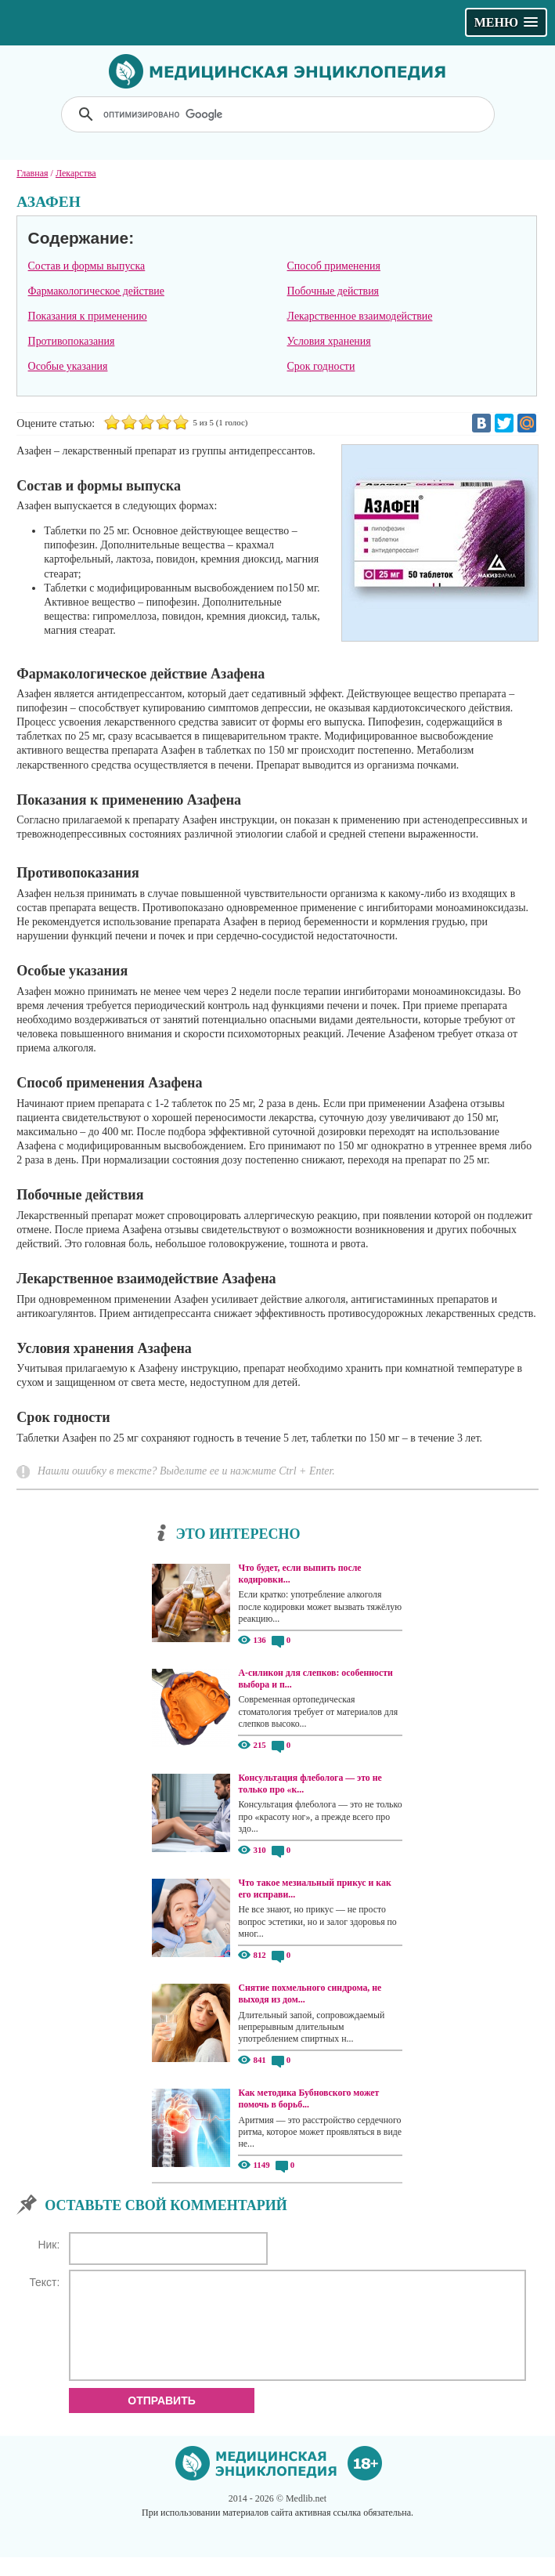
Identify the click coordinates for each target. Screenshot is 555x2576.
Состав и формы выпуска (87, 266)
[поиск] (279, 114)
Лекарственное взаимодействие (360, 316)
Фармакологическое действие (96, 291)
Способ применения (333, 266)
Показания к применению (87, 316)
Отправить (162, 2419)
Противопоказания (71, 341)
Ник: (49, 2244)
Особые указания (68, 366)
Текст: (44, 2282)
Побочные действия (333, 291)
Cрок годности (321, 366)
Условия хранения (329, 341)
